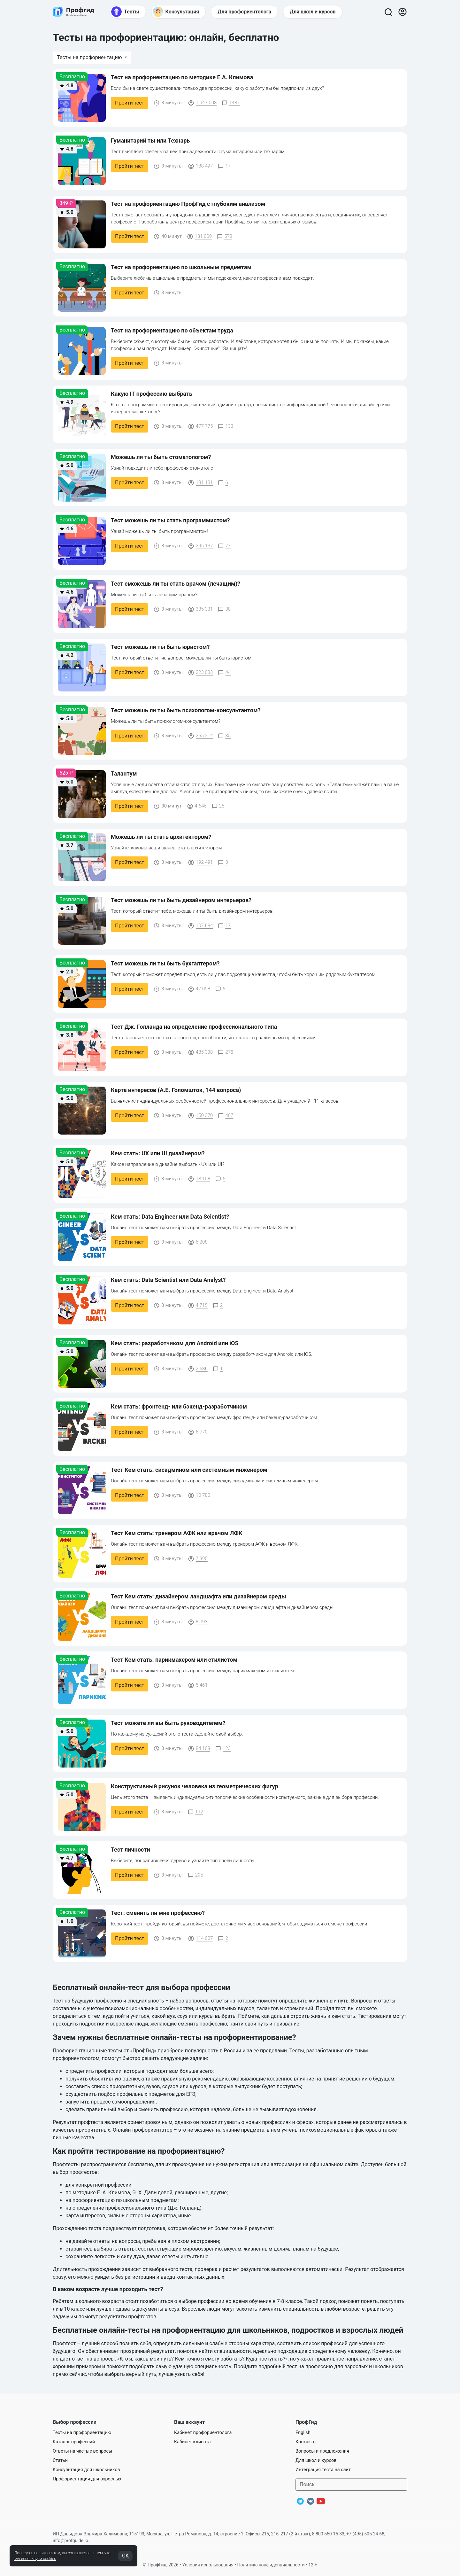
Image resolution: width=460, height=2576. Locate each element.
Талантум (124, 773)
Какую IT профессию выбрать (151, 393)
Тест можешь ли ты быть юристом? (160, 647)
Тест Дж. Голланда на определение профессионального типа (194, 1026)
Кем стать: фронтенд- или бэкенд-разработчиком (179, 1406)
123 (223, 1748)
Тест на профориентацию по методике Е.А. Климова (182, 77)
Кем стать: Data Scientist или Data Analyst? (168, 1279)
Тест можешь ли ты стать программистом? (170, 520)
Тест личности (130, 1849)
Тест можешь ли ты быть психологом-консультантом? (186, 710)
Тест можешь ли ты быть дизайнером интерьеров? (181, 900)
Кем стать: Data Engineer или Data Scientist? (170, 1216)
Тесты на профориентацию (90, 57)
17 (224, 166)
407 (225, 1115)
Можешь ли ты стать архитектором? (161, 836)
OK (125, 2556)
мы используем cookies (35, 2558)
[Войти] (402, 12)
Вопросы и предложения (322, 2451)
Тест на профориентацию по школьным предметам (181, 267)
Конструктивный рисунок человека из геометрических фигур (194, 1786)
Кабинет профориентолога (203, 2432)
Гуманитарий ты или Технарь (150, 140)
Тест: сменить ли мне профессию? (158, 1912)
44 (224, 672)
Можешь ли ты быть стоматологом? (161, 457)
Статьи (60, 2460)
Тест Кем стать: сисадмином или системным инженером (189, 1469)
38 (224, 609)
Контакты (306, 2442)
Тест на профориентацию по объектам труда (172, 330)
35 (224, 735)
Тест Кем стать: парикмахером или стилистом (174, 1659)
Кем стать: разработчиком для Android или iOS (175, 1343)
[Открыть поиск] (388, 12)
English (302, 2432)
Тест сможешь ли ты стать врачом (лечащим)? (175, 583)
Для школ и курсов (316, 2460)
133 (225, 426)
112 (195, 1812)
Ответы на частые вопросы (82, 2451)
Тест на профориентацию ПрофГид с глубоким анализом (188, 203)
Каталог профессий (74, 2442)
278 (225, 1052)
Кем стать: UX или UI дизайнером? (158, 1153)
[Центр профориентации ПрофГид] (73, 12)
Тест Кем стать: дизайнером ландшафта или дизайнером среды (198, 1596)
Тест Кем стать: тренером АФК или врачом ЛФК (176, 1533)
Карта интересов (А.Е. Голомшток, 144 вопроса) (176, 1090)
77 (224, 546)
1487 (231, 102)
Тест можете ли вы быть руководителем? (168, 1723)
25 (218, 806)
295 (195, 1875)
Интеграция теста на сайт (323, 2469)
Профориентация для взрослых (87, 2479)
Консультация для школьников (86, 2469)
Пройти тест (129, 103)
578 (224, 236)
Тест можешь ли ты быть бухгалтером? (165, 963)
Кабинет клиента (192, 2442)
